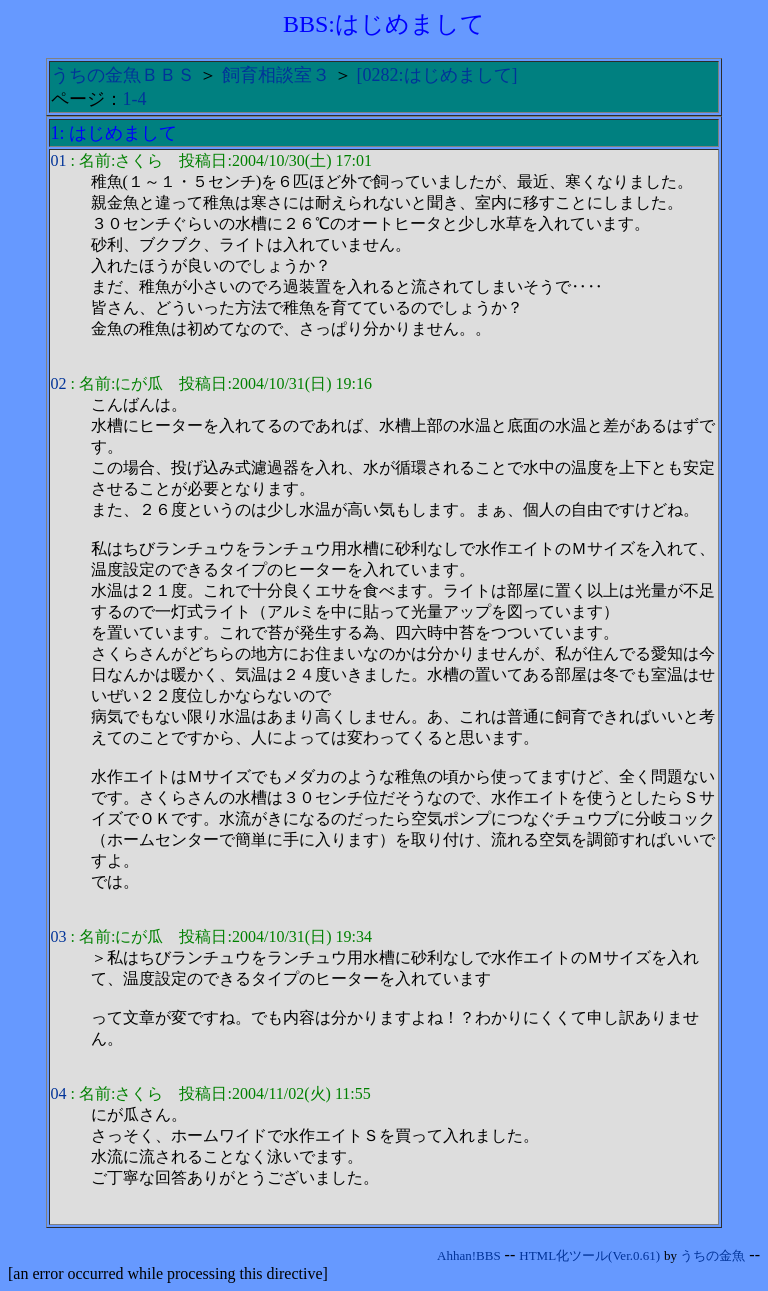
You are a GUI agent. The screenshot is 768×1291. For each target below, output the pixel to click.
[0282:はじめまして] (437, 75)
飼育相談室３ (276, 75)
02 (59, 383)
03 (59, 936)
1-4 (135, 99)
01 (59, 160)
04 (59, 1093)
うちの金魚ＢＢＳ (123, 75)
